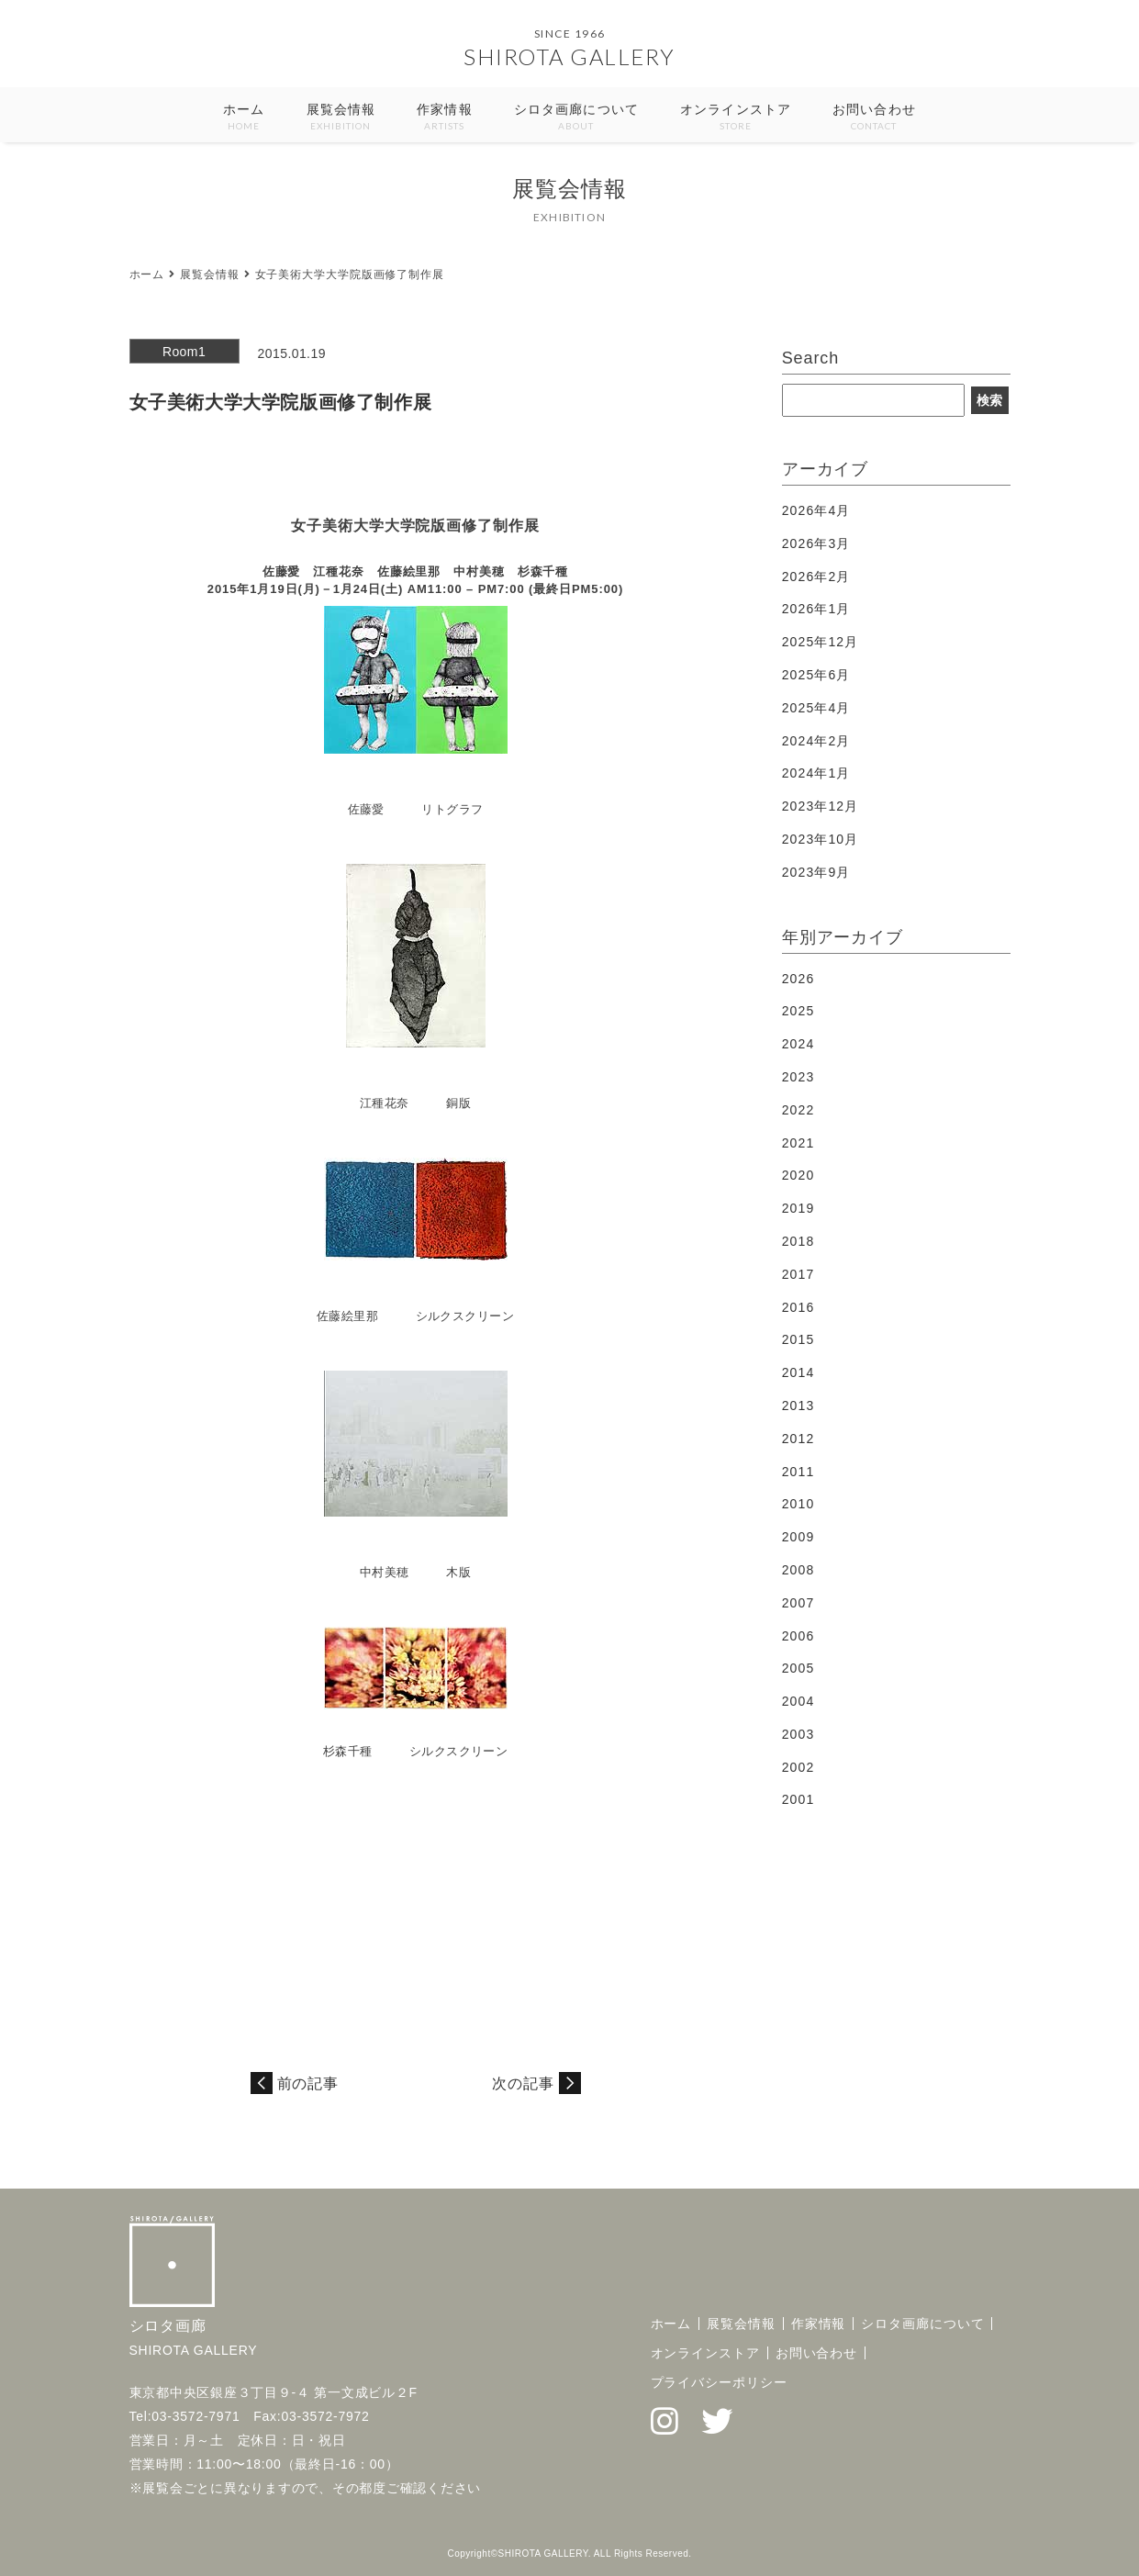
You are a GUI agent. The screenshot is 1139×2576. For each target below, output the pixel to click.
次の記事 (523, 2083)
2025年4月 (816, 707)
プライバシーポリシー (719, 2382)
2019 (798, 1208)
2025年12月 (820, 641)
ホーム (243, 118)
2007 (798, 1603)
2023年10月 (820, 839)
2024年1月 (816, 773)
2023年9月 (816, 872)
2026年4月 (816, 510)
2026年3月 (816, 543)
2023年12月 (820, 806)
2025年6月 (816, 674)
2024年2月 (816, 741)
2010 (798, 1503)
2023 (798, 1077)
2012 (798, 1438)
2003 (798, 1734)
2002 (798, 1767)
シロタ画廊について (576, 118)
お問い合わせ (874, 118)
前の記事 (308, 2083)
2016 (798, 1307)
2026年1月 (816, 608)
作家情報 (444, 118)
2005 (798, 1668)
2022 (798, 1110)
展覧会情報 (341, 118)
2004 (798, 1701)
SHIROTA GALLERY (569, 56)
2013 (798, 1405)
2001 (798, 1799)
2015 (798, 1339)
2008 (798, 1569)
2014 (798, 1372)
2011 (798, 1471)
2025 (798, 1010)
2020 (798, 1175)
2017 (798, 1274)
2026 (798, 978)
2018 (798, 1241)
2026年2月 (816, 576)
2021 (798, 1143)
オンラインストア (735, 118)
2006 (798, 1636)
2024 (798, 1043)
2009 (798, 1536)
